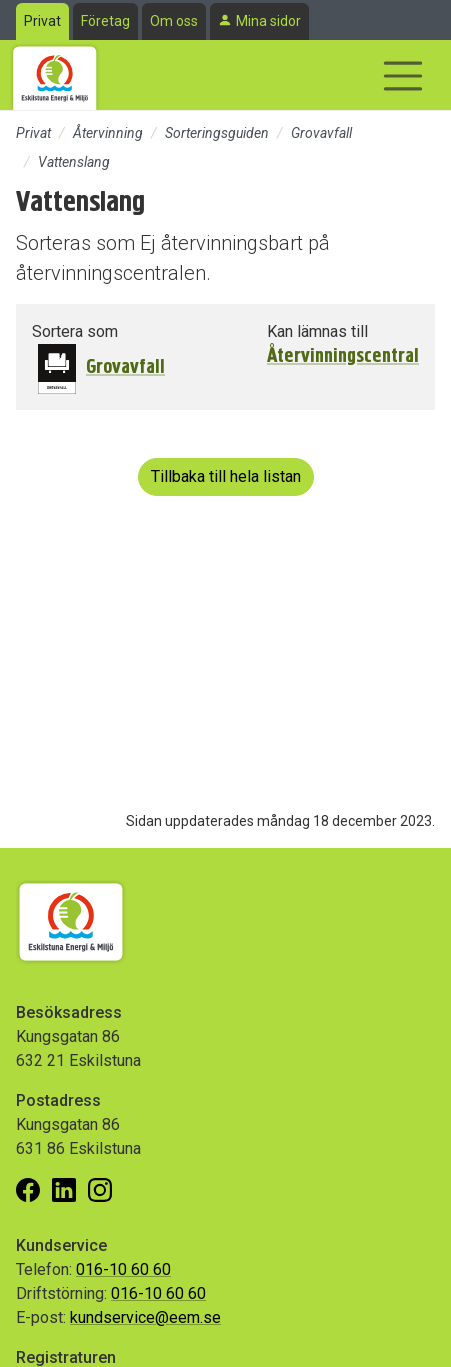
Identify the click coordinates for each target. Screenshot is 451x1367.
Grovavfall (321, 133)
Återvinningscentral (343, 356)
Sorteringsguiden (217, 133)
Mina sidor (268, 21)
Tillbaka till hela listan (226, 476)
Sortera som (75, 331)
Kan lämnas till (317, 331)
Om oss (174, 21)
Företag (105, 21)
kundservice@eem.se (145, 1317)
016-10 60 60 (123, 1269)
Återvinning (108, 133)
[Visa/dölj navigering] (403, 76)
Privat (42, 21)
